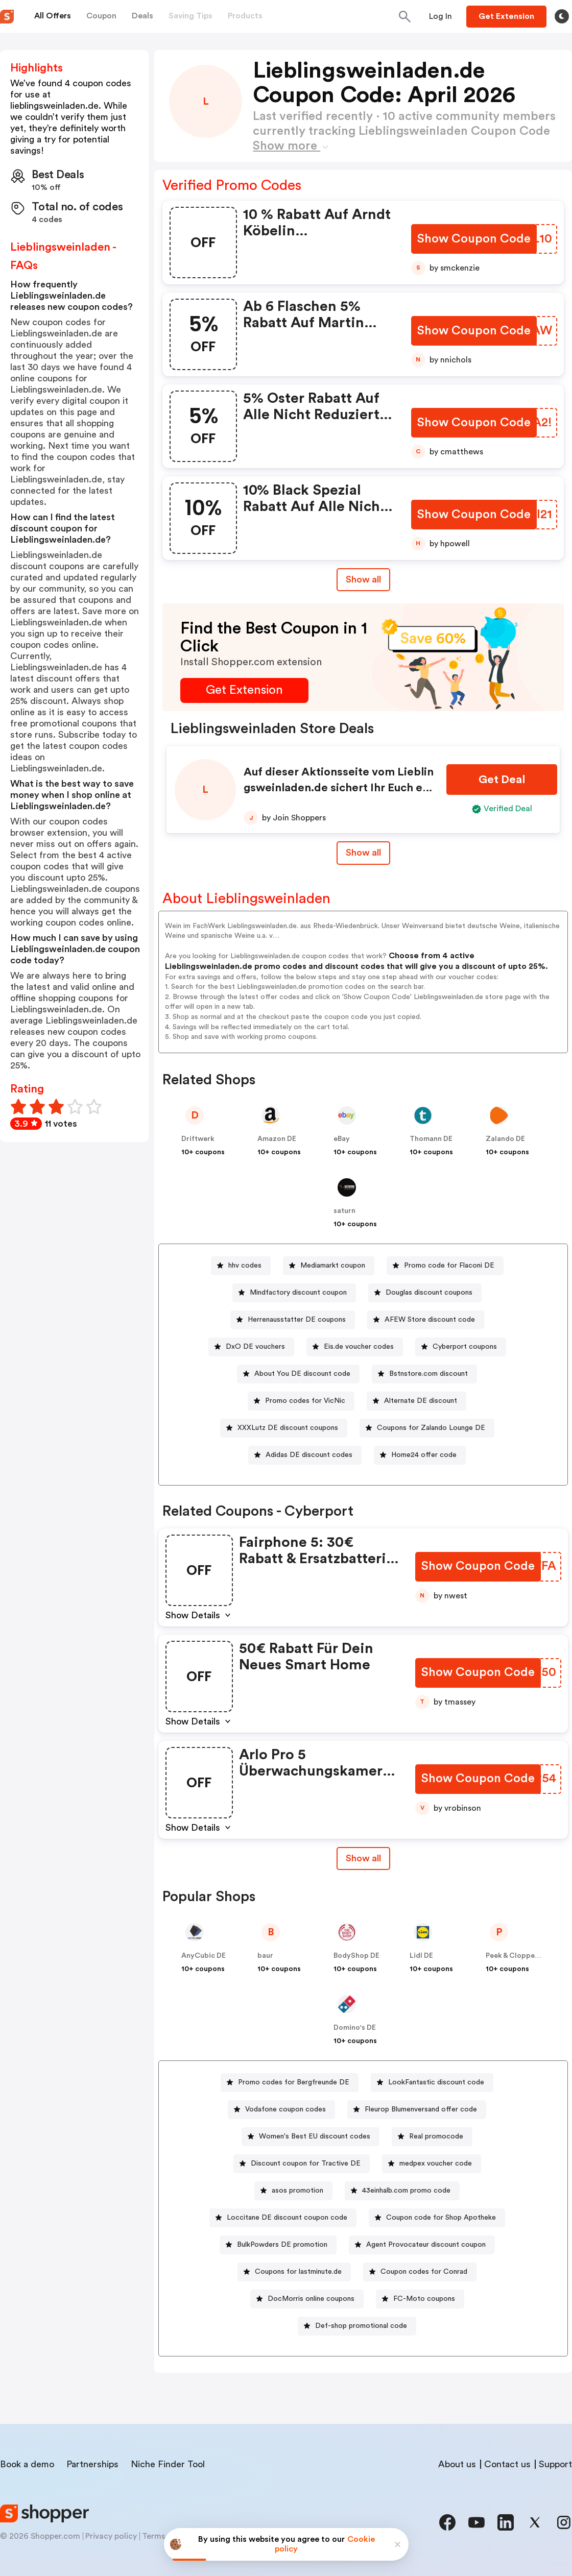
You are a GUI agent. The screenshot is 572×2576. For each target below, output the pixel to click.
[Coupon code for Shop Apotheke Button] (437, 2217)
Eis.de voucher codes (359, 1346)
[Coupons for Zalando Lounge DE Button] (427, 1428)
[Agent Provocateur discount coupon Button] (422, 2244)
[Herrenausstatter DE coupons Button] (292, 1319)
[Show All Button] (363, 1858)
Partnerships (92, 2464)
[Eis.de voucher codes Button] (354, 1347)
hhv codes (244, 1265)
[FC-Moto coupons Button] (420, 2299)
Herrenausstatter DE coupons (297, 1319)
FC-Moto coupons (424, 2298)
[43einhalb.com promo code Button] (402, 2190)
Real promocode (436, 2136)
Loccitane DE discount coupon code (287, 2217)
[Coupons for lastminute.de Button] (294, 2272)
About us (457, 2464)
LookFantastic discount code (436, 2082)
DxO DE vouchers (255, 1346)
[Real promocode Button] (432, 2136)
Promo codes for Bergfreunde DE (293, 2082)
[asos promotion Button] (293, 2190)
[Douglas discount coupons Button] (425, 1292)
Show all (363, 1858)
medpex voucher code (435, 2163)
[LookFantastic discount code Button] (432, 2082)
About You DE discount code (302, 1373)
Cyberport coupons (465, 1346)
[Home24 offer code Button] (420, 1455)
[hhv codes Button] (241, 1265)
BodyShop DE (356, 1955)
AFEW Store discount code (430, 1319)
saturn (344, 1210)
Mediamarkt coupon (332, 1265)
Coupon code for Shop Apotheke (441, 2217)
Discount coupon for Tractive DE (306, 2163)
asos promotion (297, 2190)
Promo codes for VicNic (305, 1400)
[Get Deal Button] (501, 779)
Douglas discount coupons (429, 1292)
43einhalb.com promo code (406, 2190)
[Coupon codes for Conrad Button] (419, 2272)
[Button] (440, 16)
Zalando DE (505, 1139)
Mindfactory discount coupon (298, 1292)
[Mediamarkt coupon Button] (328, 1265)
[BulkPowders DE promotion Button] (278, 2244)
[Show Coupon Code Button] (475, 239)
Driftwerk (197, 1139)
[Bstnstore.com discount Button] (424, 1374)
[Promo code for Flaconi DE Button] (445, 1265)
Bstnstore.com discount (428, 1373)
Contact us (507, 2464)
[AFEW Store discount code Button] (425, 1319)
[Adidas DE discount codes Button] (305, 1455)
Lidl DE (421, 1955)
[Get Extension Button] (244, 690)
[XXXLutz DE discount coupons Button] (283, 1428)
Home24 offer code (424, 1455)
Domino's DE (354, 2027)
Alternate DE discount (420, 1400)
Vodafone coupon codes (285, 2109)
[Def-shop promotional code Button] (357, 2326)
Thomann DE (431, 1139)
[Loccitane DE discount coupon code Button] (282, 2217)
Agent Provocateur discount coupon (426, 2244)
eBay (341, 1139)
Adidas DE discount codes (309, 1455)
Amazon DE (276, 1139)
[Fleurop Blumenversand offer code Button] (416, 2109)
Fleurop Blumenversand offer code (421, 2109)
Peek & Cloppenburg (520, 1955)
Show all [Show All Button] (363, 579)
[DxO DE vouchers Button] (251, 1347)
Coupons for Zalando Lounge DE (431, 1427)
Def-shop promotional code (361, 2325)
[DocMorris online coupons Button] (307, 2299)
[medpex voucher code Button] (431, 2163)
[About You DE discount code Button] (298, 1374)
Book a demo (27, 2464)
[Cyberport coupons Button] (460, 1347)
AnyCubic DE (203, 1955)
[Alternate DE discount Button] (416, 1401)
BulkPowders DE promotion (282, 2244)
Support (555, 2464)
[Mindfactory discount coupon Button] (294, 1292)
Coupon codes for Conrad (423, 2271)
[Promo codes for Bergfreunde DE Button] (290, 2082)
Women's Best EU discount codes (314, 2136)
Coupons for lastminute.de (298, 2271)
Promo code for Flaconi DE (449, 1265)
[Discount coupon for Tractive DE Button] (301, 2163)
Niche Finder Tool (168, 2464)
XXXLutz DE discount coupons (287, 1427)
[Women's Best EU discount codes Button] (310, 2136)
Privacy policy (111, 2536)
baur (265, 1955)
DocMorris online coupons (311, 2298)
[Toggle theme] (562, 16)
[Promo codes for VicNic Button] (301, 1401)
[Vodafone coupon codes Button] (281, 2109)
